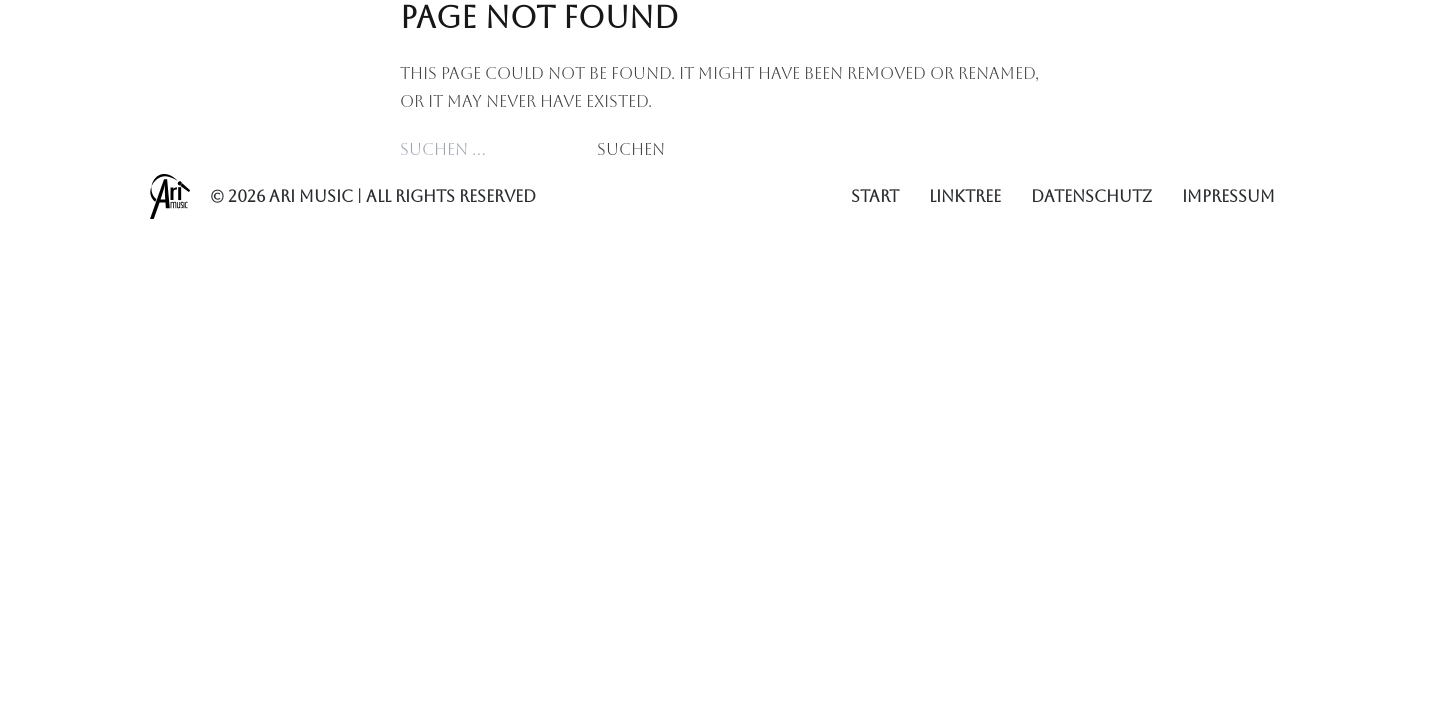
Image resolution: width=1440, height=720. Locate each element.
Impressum (1228, 196)
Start (875, 196)
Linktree (965, 196)
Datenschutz (1091, 196)
